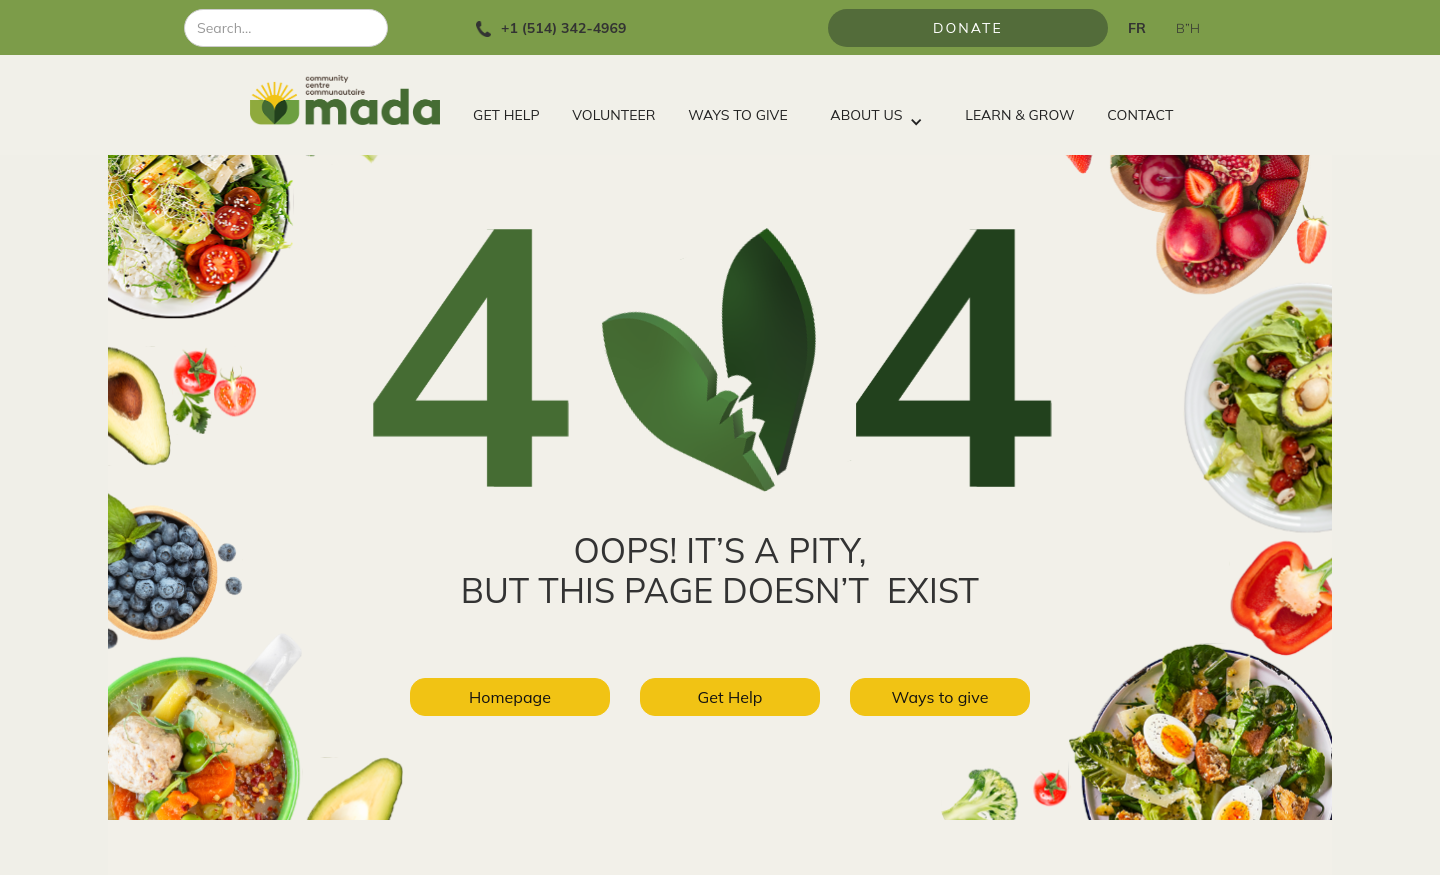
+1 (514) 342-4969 (563, 28)
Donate (968, 28)
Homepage (510, 697)
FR (1137, 28)
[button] (876, 110)
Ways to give (940, 697)
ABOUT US (866, 115)
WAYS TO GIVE (737, 115)
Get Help (730, 697)
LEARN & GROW (1019, 115)
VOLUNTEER (613, 115)
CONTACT (1140, 115)
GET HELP (506, 115)
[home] (353, 100)
